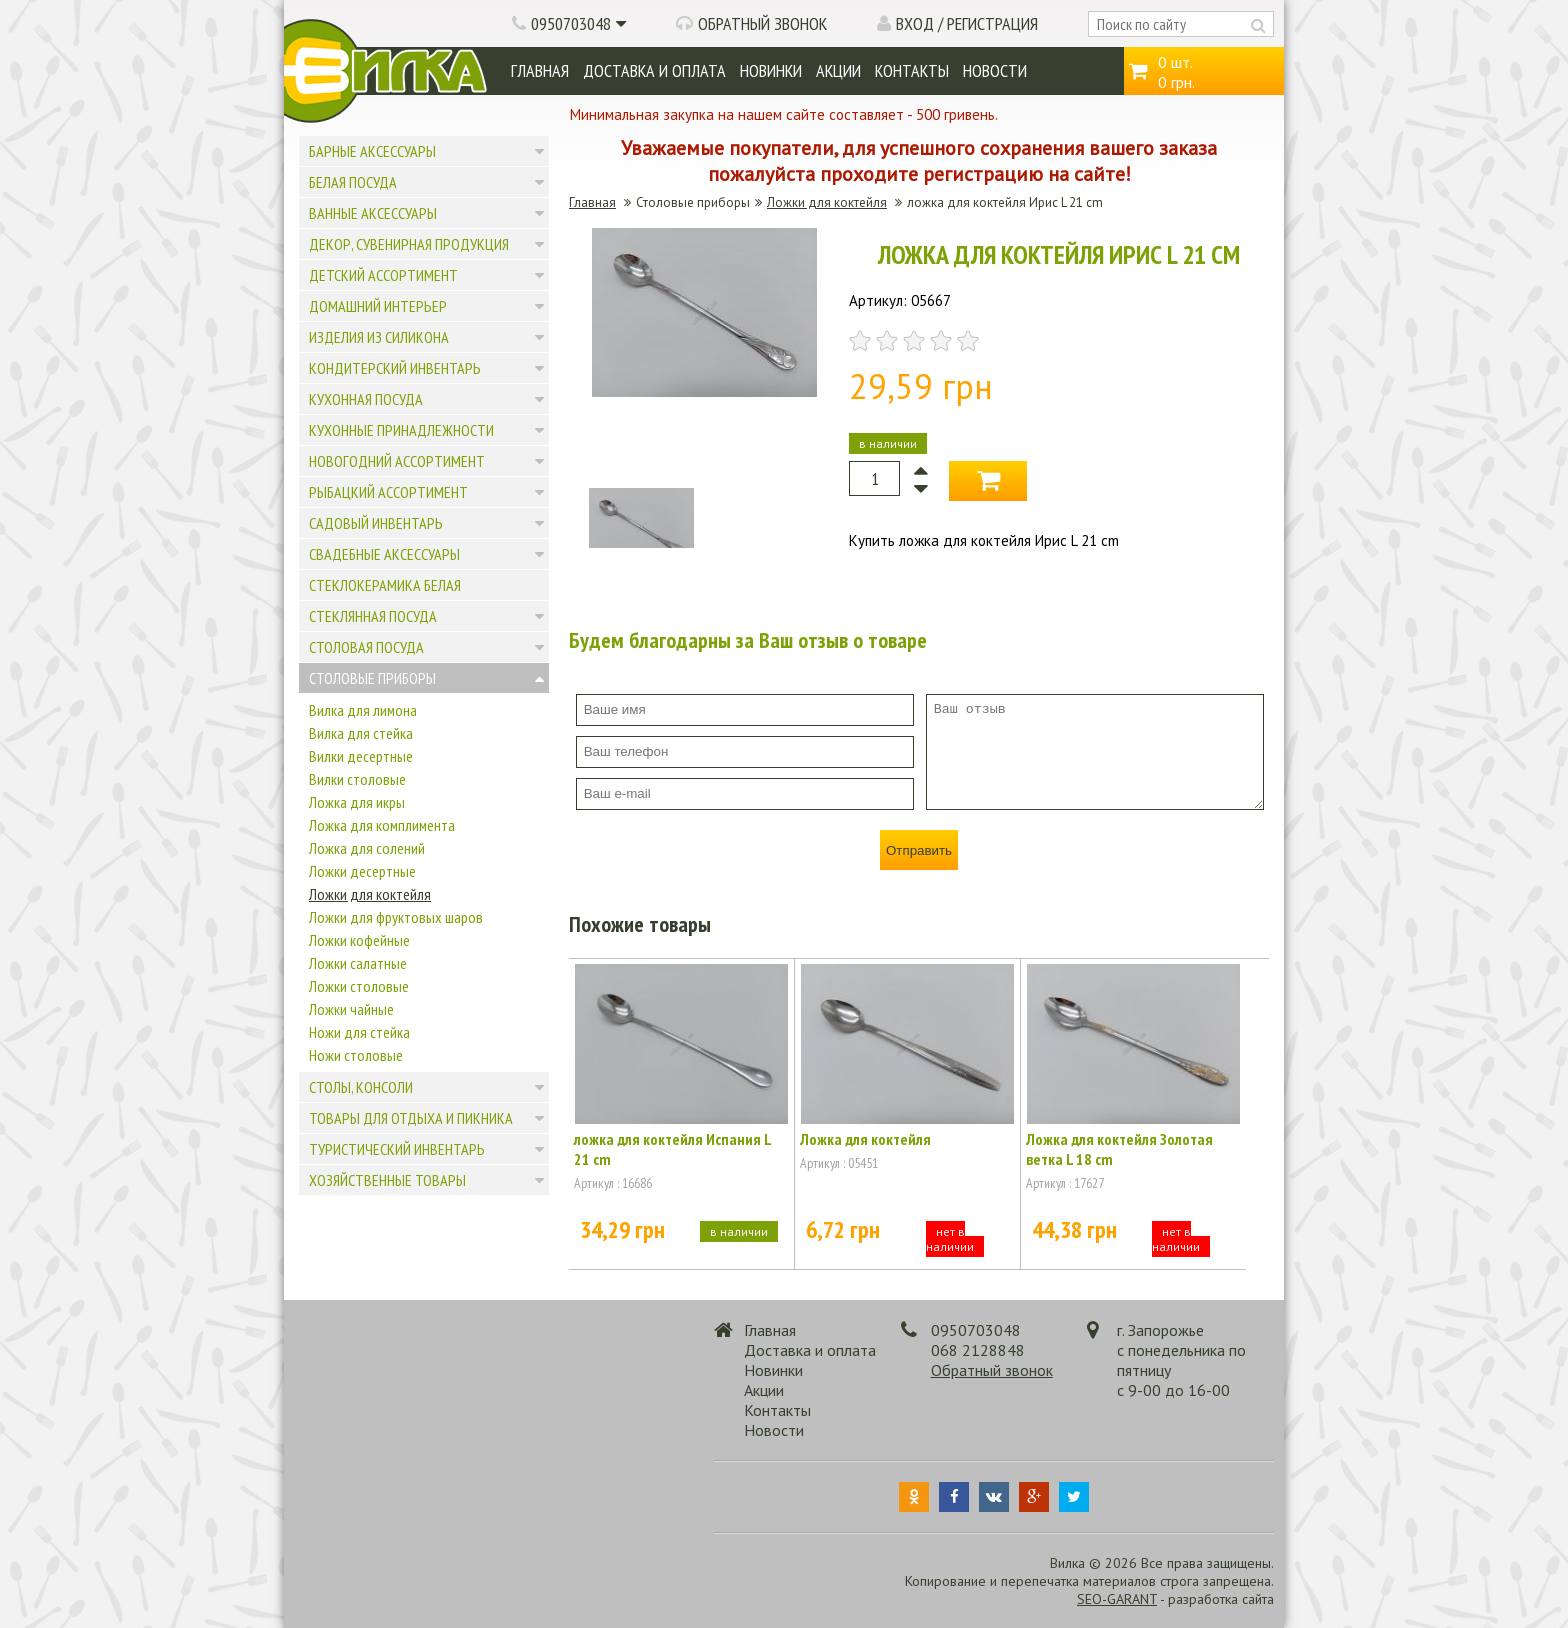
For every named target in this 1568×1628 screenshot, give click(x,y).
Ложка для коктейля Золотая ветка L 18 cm (1119, 1149)
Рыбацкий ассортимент (388, 492)
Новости (995, 70)
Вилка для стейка (361, 733)
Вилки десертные (361, 756)
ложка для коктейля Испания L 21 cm (672, 1149)
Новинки (771, 70)
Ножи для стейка (359, 1032)
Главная (540, 70)
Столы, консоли (361, 1087)
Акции (838, 70)
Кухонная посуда (366, 399)
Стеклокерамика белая (385, 585)
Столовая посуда (366, 647)
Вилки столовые (357, 779)
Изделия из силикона (379, 337)
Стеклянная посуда (373, 616)
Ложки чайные (351, 1009)
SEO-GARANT (1117, 1599)
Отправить (919, 850)
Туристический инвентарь (397, 1149)
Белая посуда (353, 182)
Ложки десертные (362, 871)
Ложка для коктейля (865, 1139)
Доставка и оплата (654, 70)
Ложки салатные (358, 963)
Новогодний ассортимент (397, 461)
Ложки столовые (359, 986)
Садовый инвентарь (376, 523)
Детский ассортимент (383, 275)
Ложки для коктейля (370, 894)
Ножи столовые (356, 1055)
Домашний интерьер (378, 306)
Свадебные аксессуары (384, 554)
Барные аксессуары (372, 151)
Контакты (912, 70)
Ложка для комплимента (382, 825)
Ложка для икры (357, 802)
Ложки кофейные (359, 940)
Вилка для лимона (363, 710)
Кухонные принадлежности (401, 430)
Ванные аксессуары (373, 213)
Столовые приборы (372, 678)
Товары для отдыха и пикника (411, 1118)
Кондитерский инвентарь (395, 368)
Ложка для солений (367, 848)
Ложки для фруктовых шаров (396, 917)
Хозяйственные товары (387, 1180)
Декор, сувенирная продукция (409, 244)
